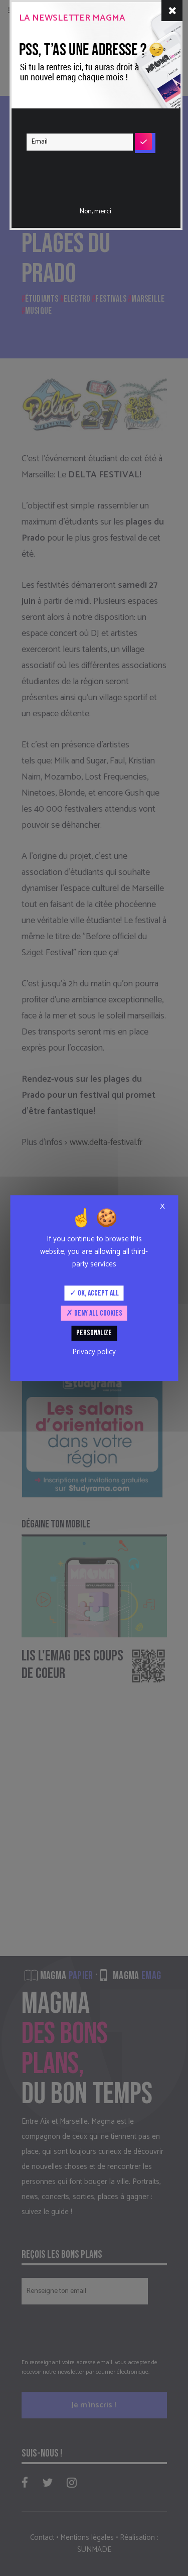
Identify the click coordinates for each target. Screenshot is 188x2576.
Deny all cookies (94, 1313)
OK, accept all (94, 1293)
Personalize (94, 1333)
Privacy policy (94, 1352)
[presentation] (87, 172)
